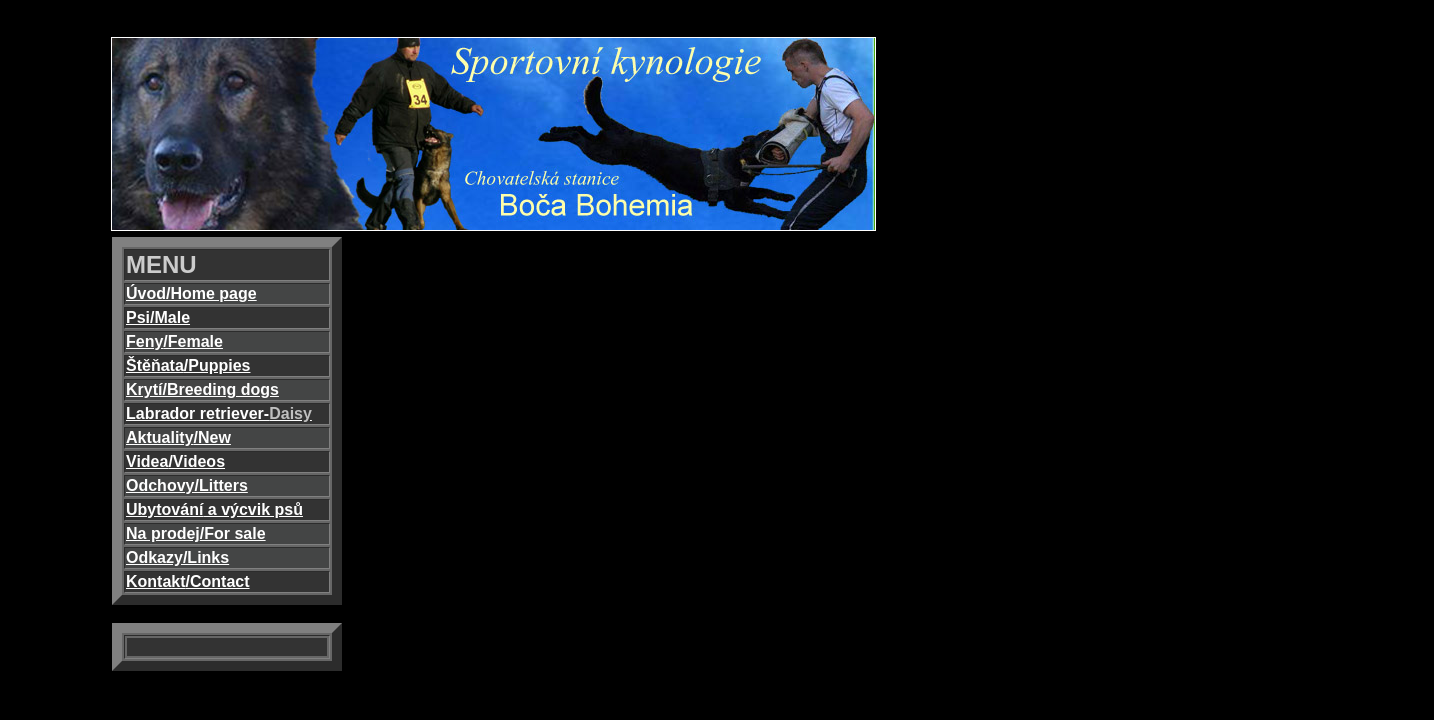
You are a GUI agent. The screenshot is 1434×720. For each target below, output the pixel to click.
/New (212, 437)
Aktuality (160, 437)
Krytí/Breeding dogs (202, 389)
